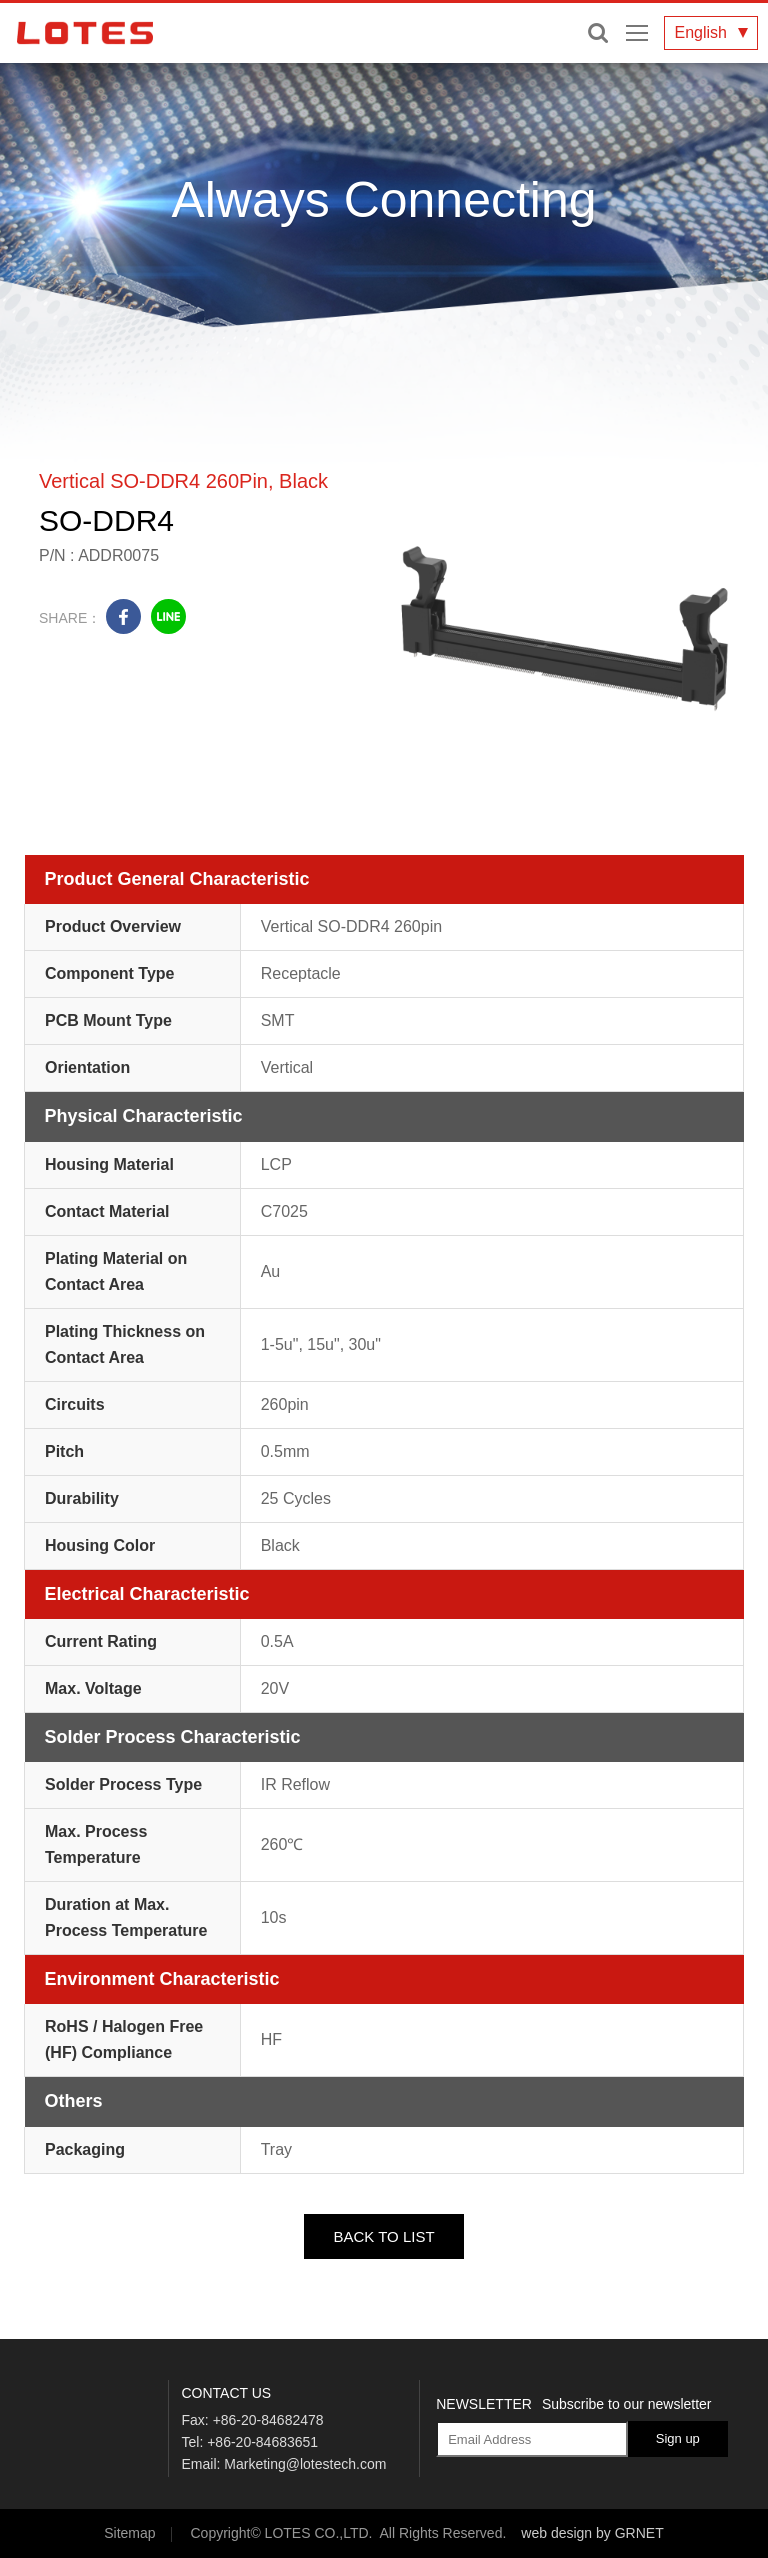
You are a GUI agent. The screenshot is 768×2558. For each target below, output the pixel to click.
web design (556, 2533)
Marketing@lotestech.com (305, 2464)
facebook (123, 616)
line (168, 616)
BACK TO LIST (383, 2236)
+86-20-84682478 (268, 2420)
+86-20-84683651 (262, 2442)
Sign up (678, 2438)
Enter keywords (598, 33)
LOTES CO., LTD (85, 33)
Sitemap (129, 2533)
